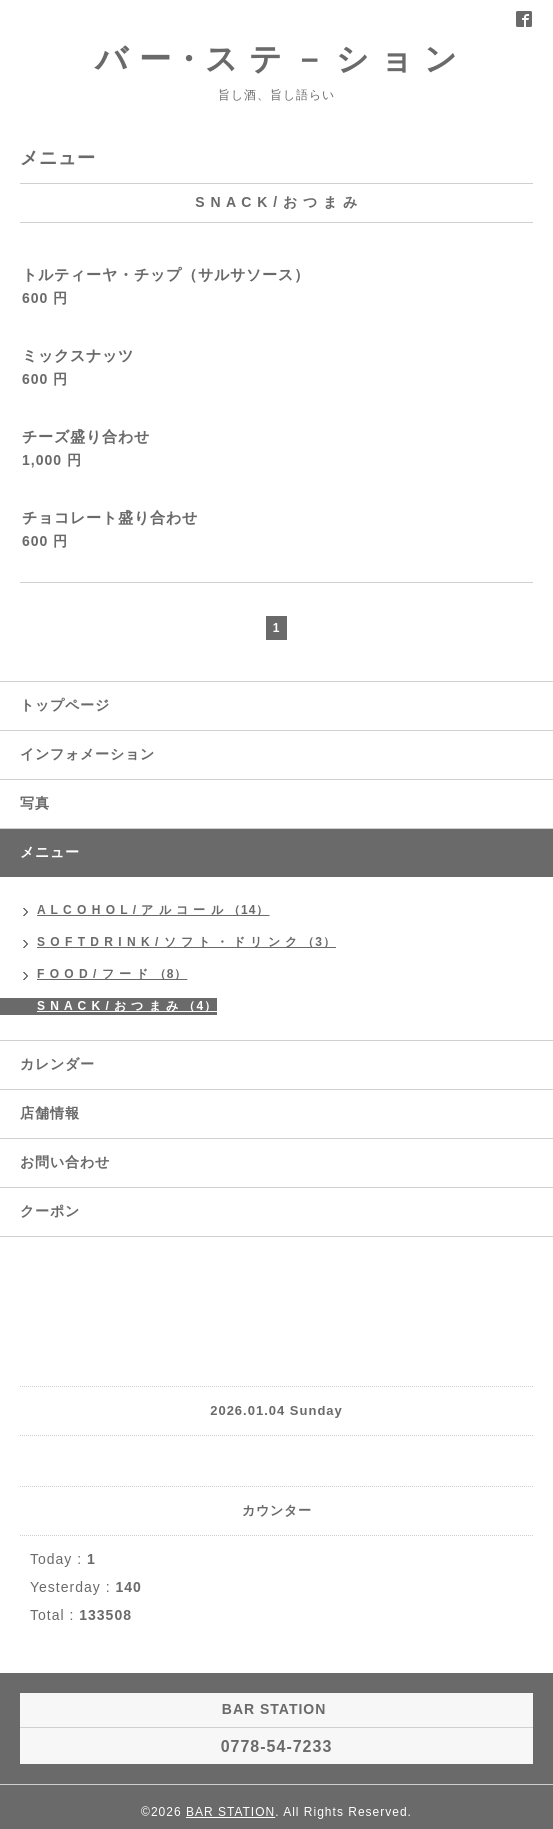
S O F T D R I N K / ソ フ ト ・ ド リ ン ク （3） (186, 942)
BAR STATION (230, 1812)
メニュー (50, 852)
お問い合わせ (65, 1162)
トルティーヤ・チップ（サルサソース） (166, 274)
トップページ (65, 705)
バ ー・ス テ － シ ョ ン (276, 59)
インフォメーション (87, 754)
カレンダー (57, 1064)
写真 (35, 803)
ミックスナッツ (78, 355)
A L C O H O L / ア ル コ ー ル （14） (153, 910)
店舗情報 (50, 1113)
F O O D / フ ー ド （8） (112, 974)
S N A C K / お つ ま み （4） (127, 1006)
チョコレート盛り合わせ (110, 517)
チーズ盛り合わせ (86, 436)
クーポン (50, 1211)
